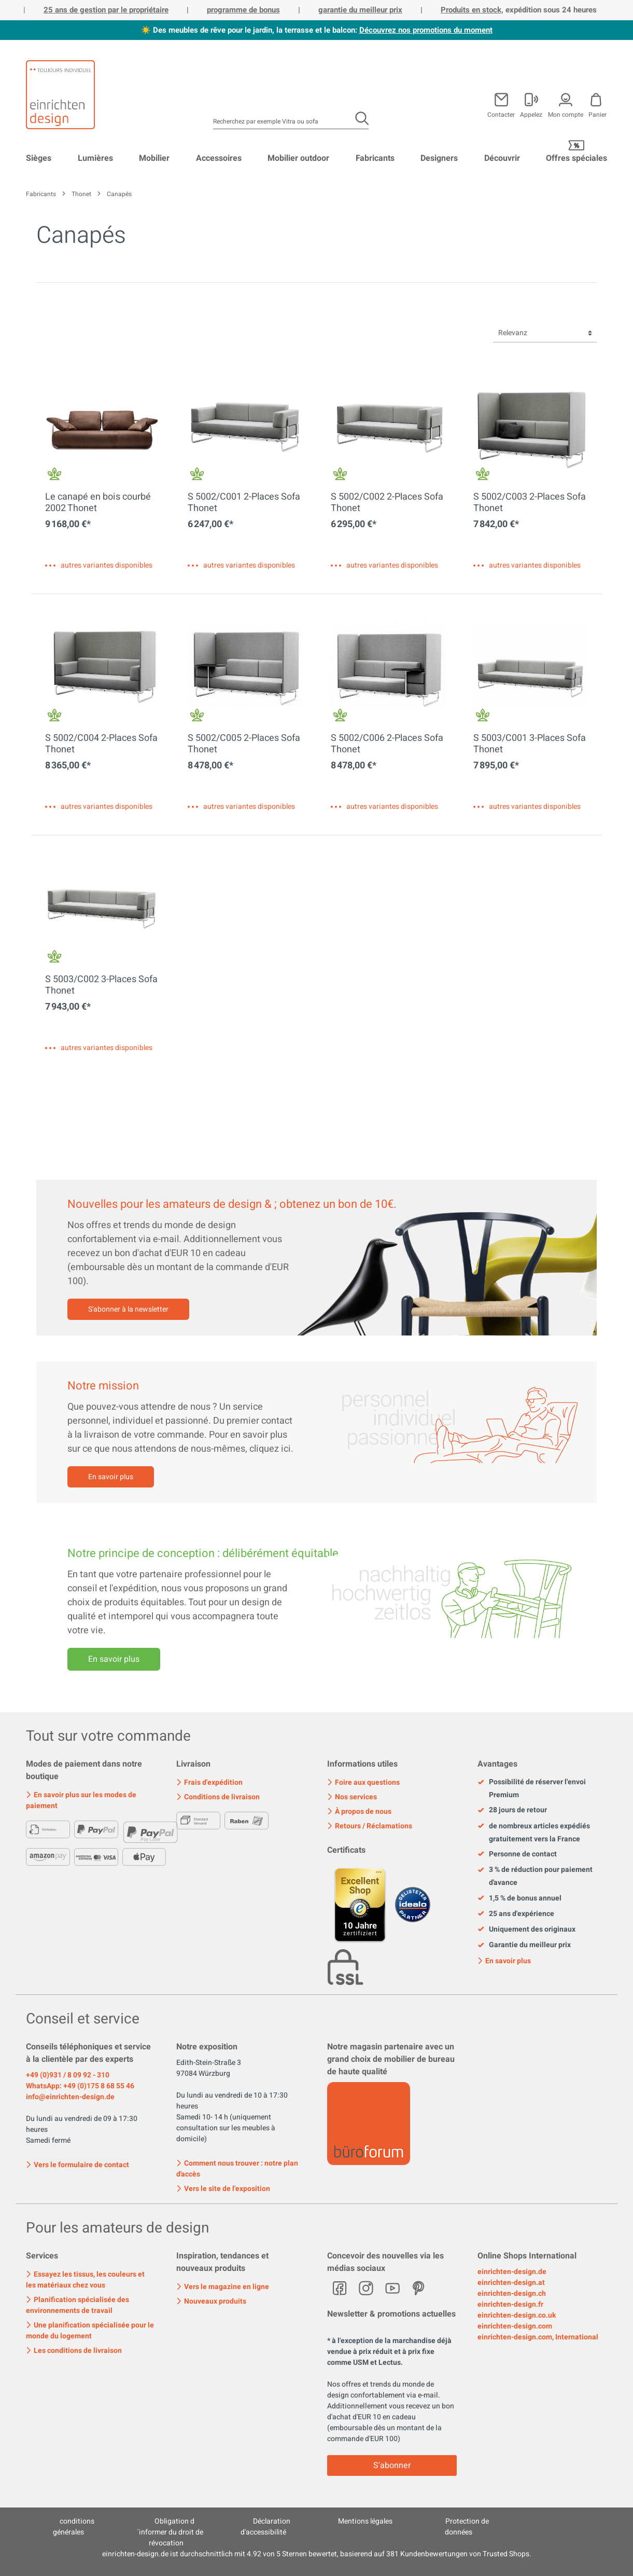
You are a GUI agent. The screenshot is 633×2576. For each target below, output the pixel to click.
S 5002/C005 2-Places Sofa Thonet (244, 744)
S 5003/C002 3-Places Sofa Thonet (101, 985)
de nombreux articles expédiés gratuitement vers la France (533, 1832)
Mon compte (565, 114)
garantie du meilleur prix (360, 10)
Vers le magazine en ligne (222, 2286)
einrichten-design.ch (511, 2293)
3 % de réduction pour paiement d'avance (535, 1876)
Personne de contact (517, 1854)
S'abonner (392, 2465)
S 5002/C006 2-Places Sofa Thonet (387, 744)
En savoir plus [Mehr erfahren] (113, 1659)
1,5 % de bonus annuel (519, 1898)
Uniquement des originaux (526, 1929)
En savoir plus (110, 1476)
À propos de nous (359, 1811)
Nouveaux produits (211, 2301)
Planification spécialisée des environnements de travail (77, 2305)
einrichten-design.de (511, 2271)
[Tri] (545, 333)
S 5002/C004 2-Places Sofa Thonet (101, 744)
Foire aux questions (363, 1782)
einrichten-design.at (511, 2282)
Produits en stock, (472, 10)
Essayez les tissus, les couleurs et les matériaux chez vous (85, 2280)
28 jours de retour (512, 1810)
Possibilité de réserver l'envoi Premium (531, 1788)
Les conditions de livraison (74, 2350)
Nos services (352, 1797)
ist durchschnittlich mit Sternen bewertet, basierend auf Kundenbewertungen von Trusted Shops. (316, 2554)
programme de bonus (243, 10)
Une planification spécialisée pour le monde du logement (90, 2330)
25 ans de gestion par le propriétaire (106, 10)
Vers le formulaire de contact (77, 2164)
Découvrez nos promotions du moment (426, 30)
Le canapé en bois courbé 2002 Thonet (98, 502)
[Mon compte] (531, 103)
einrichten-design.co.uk (516, 2315)
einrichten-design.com (514, 2326)
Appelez (531, 114)
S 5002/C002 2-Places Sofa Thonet (387, 502)
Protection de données (467, 2527)
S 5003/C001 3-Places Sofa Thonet (529, 744)
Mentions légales (365, 2521)
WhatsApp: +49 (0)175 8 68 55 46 (80, 2086)
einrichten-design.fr (510, 2304)
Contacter (501, 114)
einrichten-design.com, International (537, 2337)
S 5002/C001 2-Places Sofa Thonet (244, 502)
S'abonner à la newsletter (128, 1309)
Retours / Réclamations (369, 1826)
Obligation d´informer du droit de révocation (170, 2532)
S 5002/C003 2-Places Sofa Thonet (529, 502)
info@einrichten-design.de (70, 2096)
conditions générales (73, 2527)
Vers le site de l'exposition (223, 2188)
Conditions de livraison (218, 1797)
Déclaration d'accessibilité (265, 2527)
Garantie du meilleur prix (524, 1945)
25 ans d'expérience (515, 1914)
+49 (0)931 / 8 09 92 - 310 (67, 2075)
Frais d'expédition (209, 1782)
